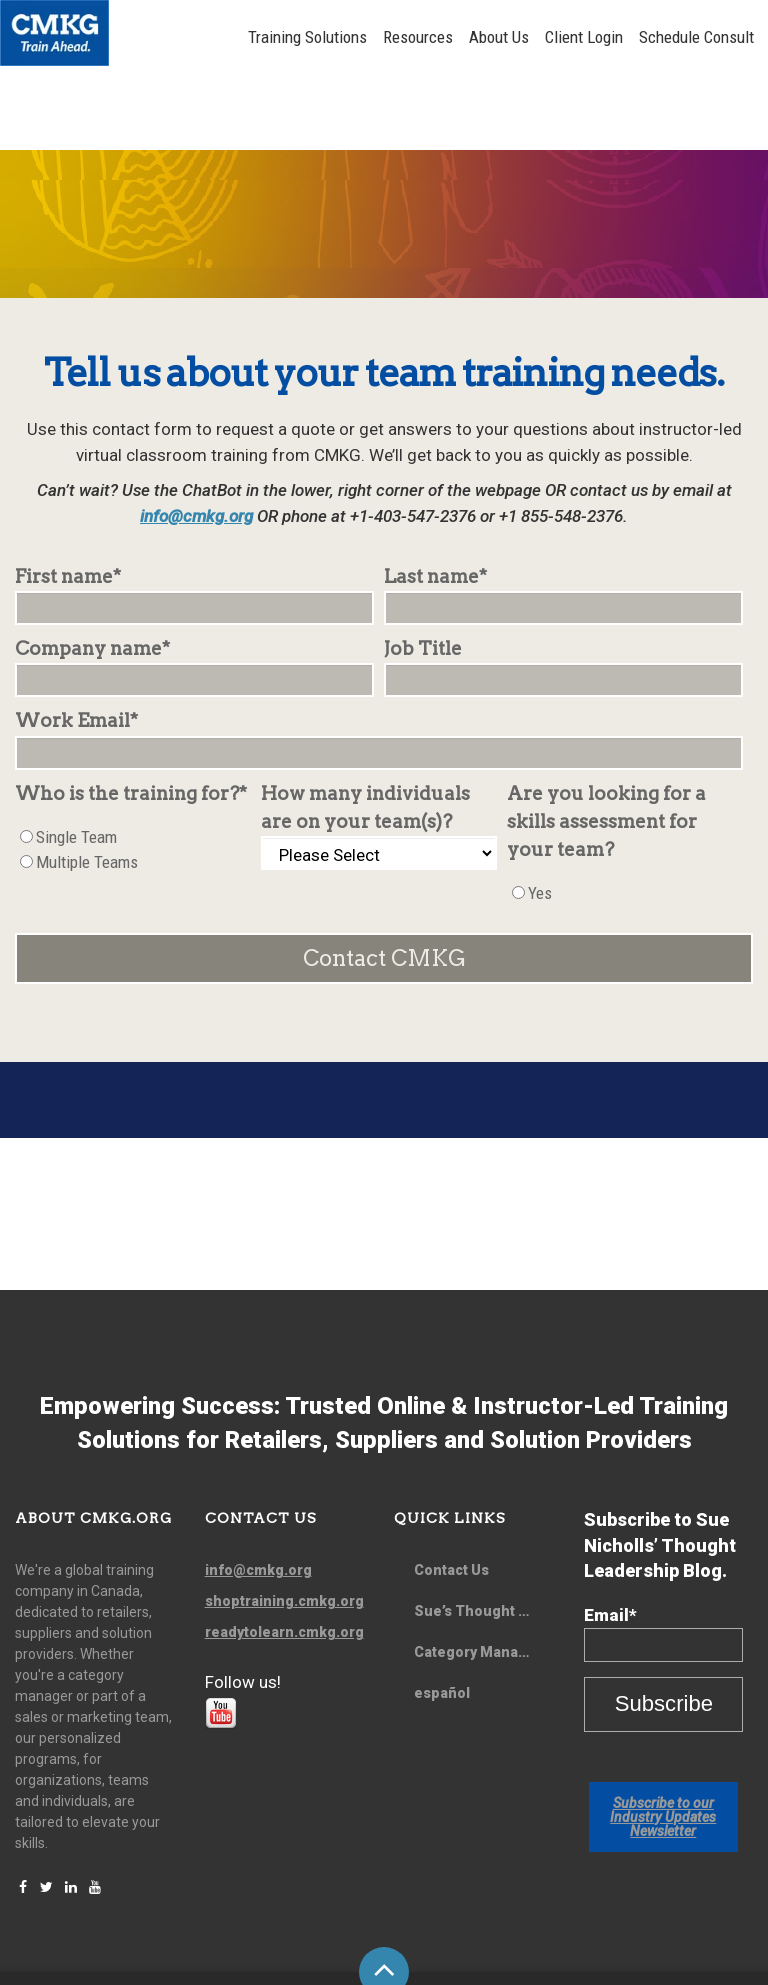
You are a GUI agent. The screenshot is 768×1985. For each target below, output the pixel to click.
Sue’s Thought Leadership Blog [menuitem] (483, 1536)
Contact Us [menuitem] (451, 1495)
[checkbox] (133, 775)
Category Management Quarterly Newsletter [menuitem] (483, 1577)
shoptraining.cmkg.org (284, 1526)
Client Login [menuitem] (590, 37)
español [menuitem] (442, 1618)
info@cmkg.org (196, 441)
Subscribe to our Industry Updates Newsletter (663, 1742)
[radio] (133, 763)
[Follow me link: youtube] (221, 1650)
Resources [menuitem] (424, 37)
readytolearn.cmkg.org (284, 1557)
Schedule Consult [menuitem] (702, 37)
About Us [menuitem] (505, 37)
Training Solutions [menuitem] (313, 37)
